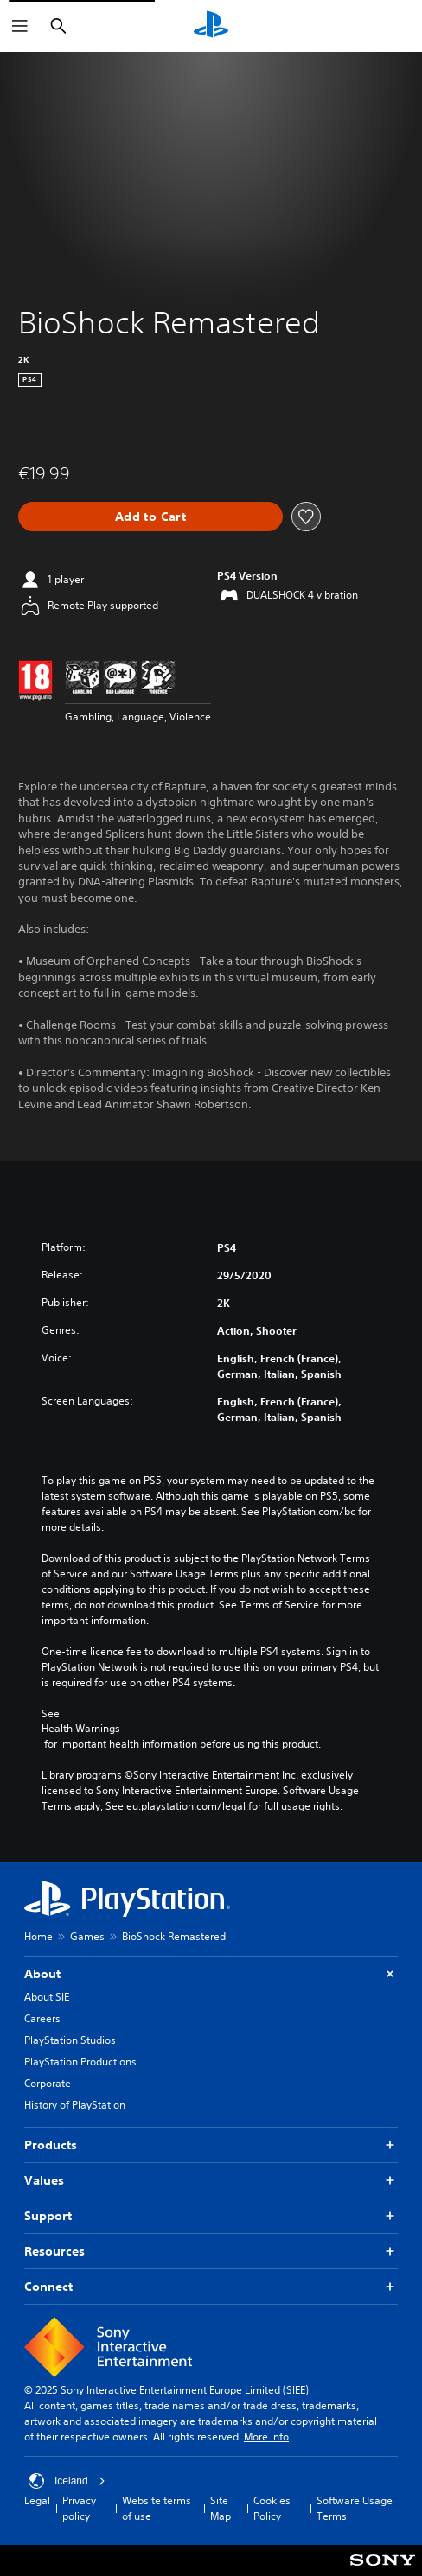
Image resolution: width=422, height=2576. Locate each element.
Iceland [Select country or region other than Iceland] (67, 2481)
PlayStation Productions (80, 2061)
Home (38, 1936)
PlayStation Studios (70, 2040)
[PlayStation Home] (211, 26)
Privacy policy (79, 2508)
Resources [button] (211, 2251)
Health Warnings (81, 1728)
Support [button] (211, 2216)
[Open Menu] (20, 26)
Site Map (220, 2508)
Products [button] (211, 2145)
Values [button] (211, 2181)
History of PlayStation (74, 2104)
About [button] (211, 1974)
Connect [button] (211, 2287)
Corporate (47, 2083)
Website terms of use (156, 2508)
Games (87, 1936)
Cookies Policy (272, 2508)
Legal (37, 2500)
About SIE (46, 1996)
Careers (42, 2018)
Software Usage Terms (354, 2508)
